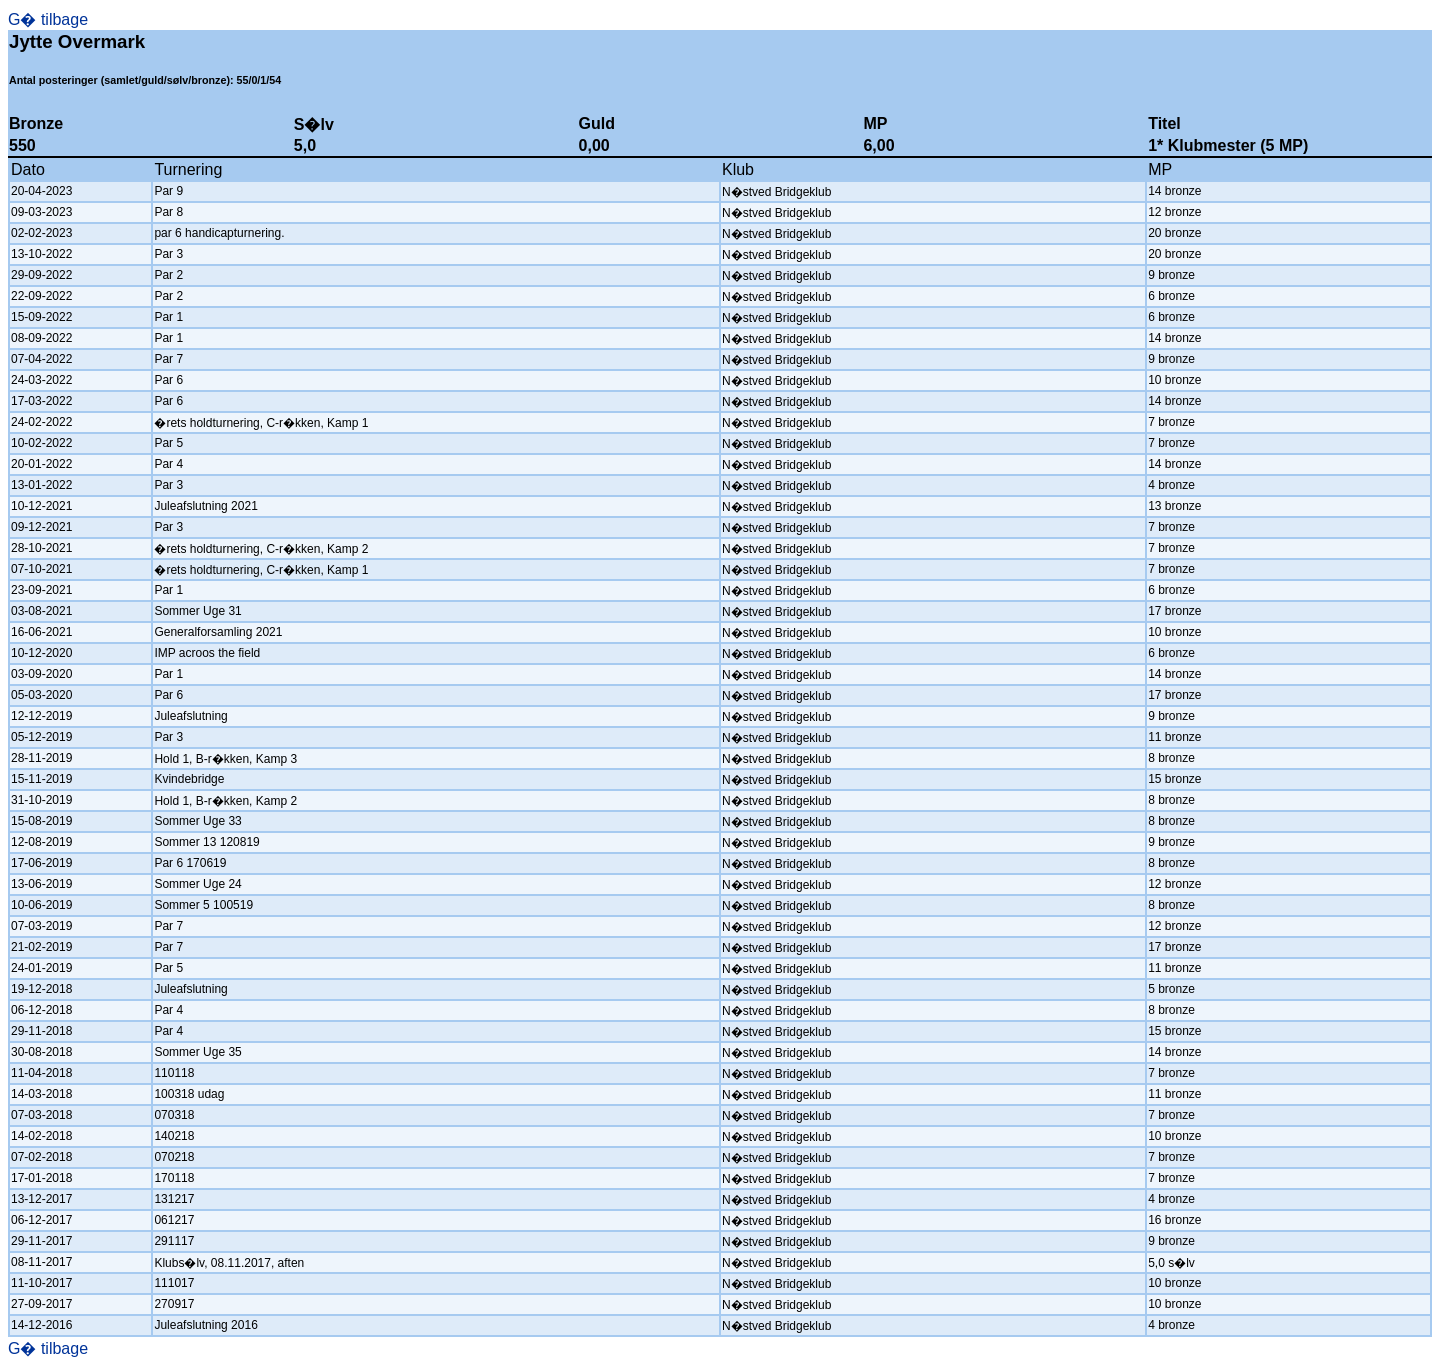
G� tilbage (48, 19)
